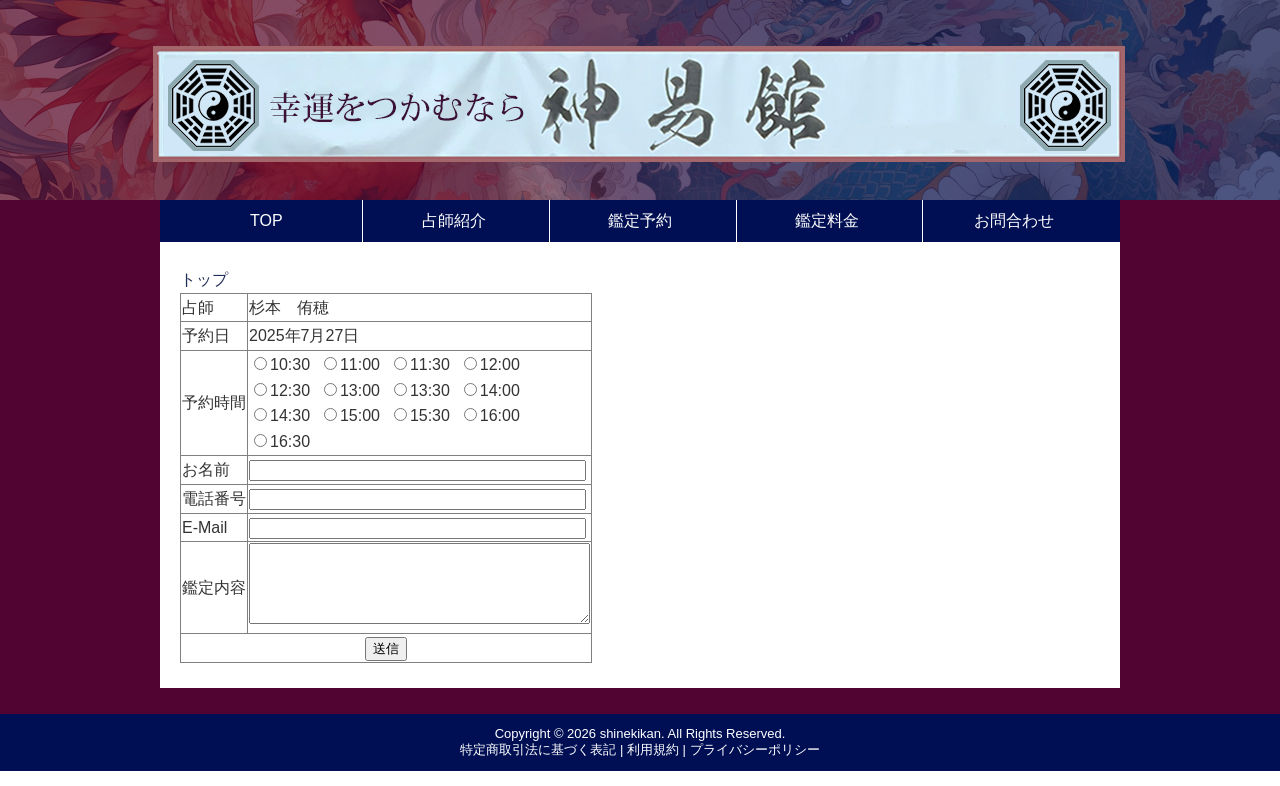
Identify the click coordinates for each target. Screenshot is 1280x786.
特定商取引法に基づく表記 (538, 764)
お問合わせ (1014, 220)
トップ (204, 279)
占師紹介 (454, 220)
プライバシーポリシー (755, 764)
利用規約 (653, 764)
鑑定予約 (640, 220)
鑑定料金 (827, 220)
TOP (266, 220)
